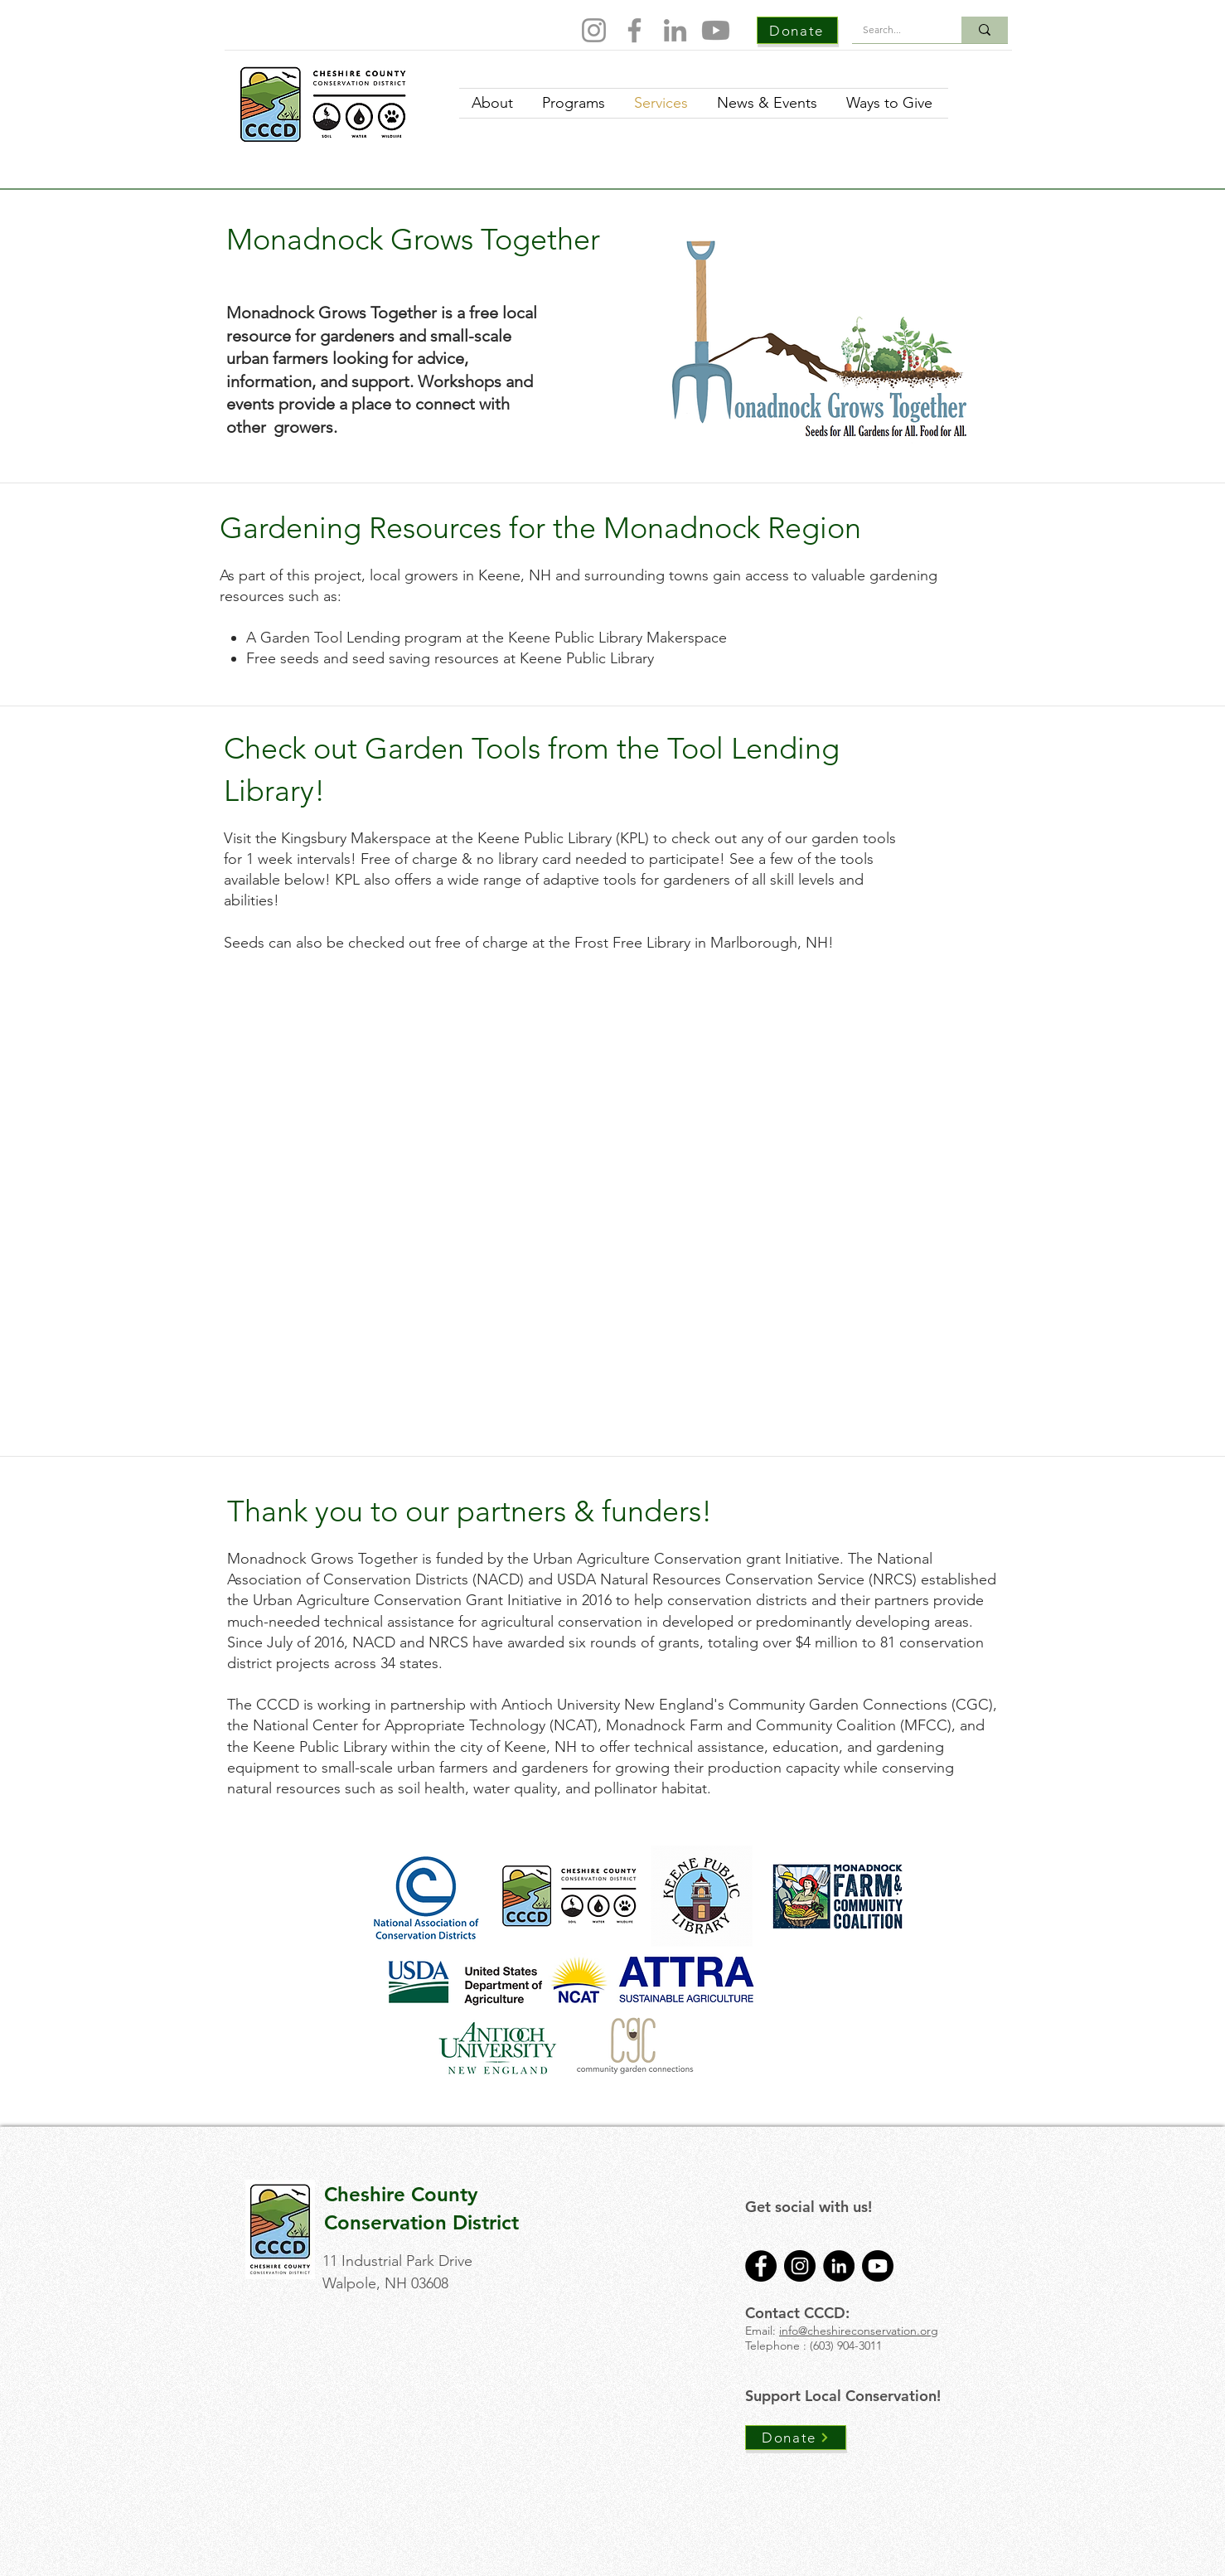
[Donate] (797, 30)
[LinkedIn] (675, 30)
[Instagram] (594, 30)
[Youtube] (716, 30)
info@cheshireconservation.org (858, 2330)
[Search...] (895, 30)
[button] (331, 1043)
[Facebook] (634, 30)
